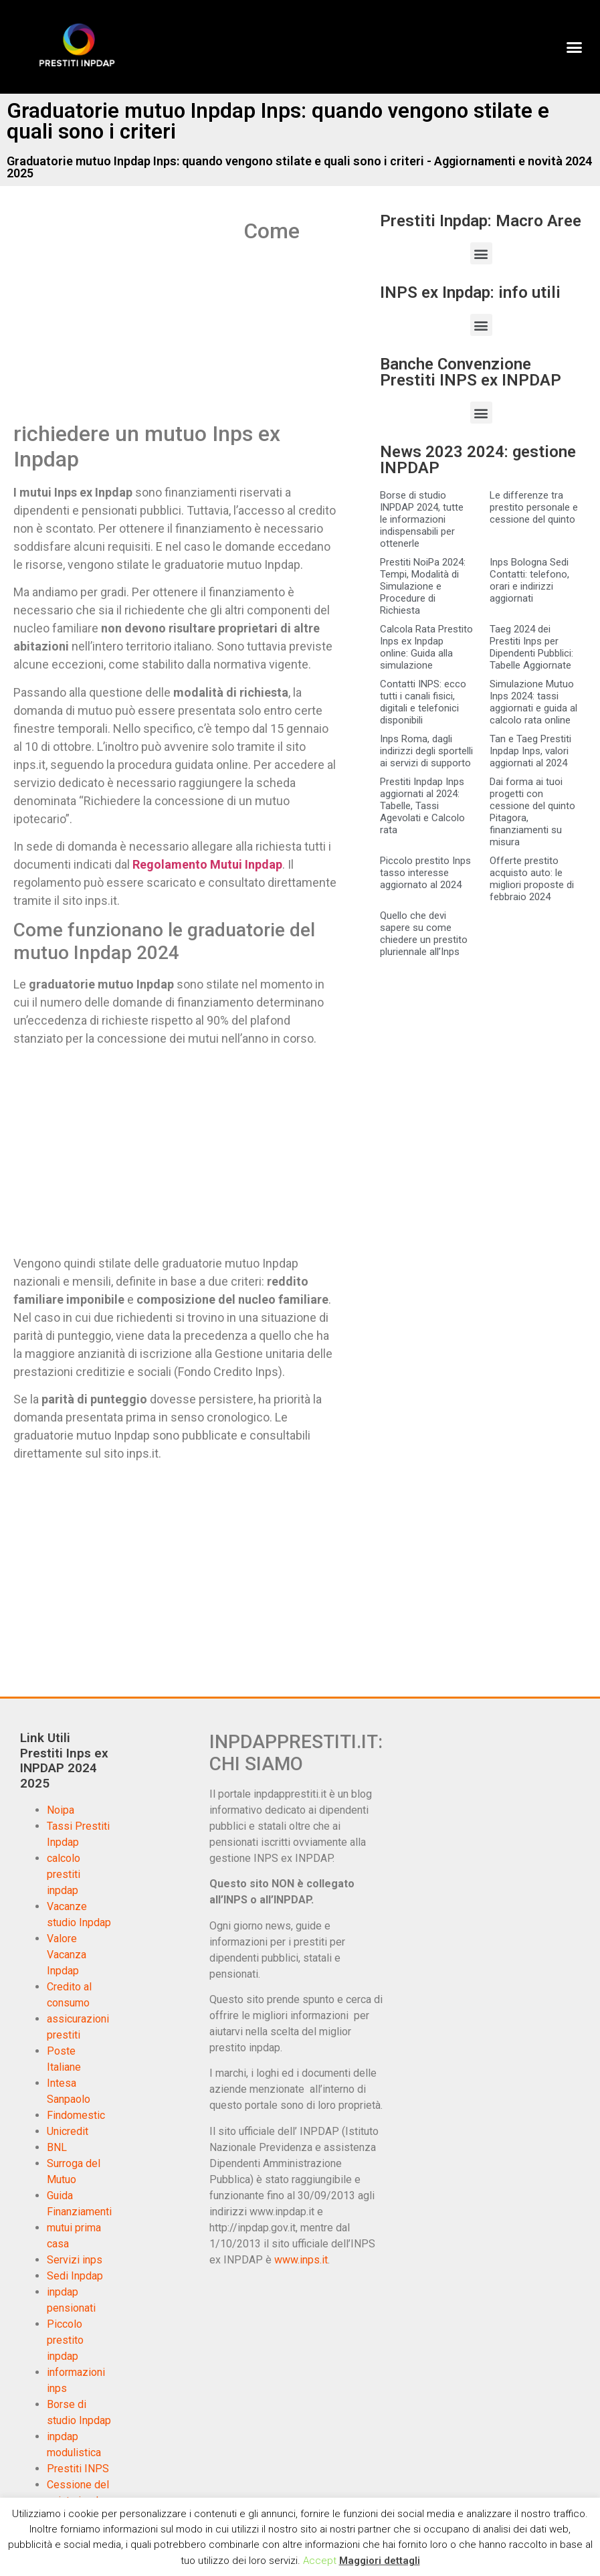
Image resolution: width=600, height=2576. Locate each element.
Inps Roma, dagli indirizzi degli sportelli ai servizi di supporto (426, 751)
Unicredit (67, 2131)
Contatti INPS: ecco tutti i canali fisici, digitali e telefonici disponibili (423, 702)
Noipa (60, 1810)
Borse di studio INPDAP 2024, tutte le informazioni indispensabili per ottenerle (422, 519)
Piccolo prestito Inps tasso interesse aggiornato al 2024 (425, 873)
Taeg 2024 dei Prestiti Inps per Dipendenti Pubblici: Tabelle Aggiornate (531, 647)
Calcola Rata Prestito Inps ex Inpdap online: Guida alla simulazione (426, 647)
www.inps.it (301, 2259)
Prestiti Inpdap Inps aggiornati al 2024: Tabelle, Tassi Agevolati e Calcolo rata (422, 806)
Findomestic (76, 2115)
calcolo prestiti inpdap (63, 1874)
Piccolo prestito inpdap (65, 2340)
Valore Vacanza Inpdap (66, 1954)
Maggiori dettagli (379, 2561)
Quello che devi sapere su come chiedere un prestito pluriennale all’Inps (424, 934)
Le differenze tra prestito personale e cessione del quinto (534, 507)
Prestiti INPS (78, 2468)
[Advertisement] (125, 317)
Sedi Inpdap (75, 2275)
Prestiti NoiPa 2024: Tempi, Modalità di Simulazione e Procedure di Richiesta (423, 586)
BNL (57, 2147)
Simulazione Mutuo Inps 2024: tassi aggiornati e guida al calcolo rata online (533, 702)
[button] (574, 47)
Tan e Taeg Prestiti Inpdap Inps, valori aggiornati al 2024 (530, 751)
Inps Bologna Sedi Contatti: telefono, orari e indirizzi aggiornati (529, 580)
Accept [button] (319, 2561)
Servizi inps (74, 2259)
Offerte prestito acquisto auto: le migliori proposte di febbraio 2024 (532, 879)
